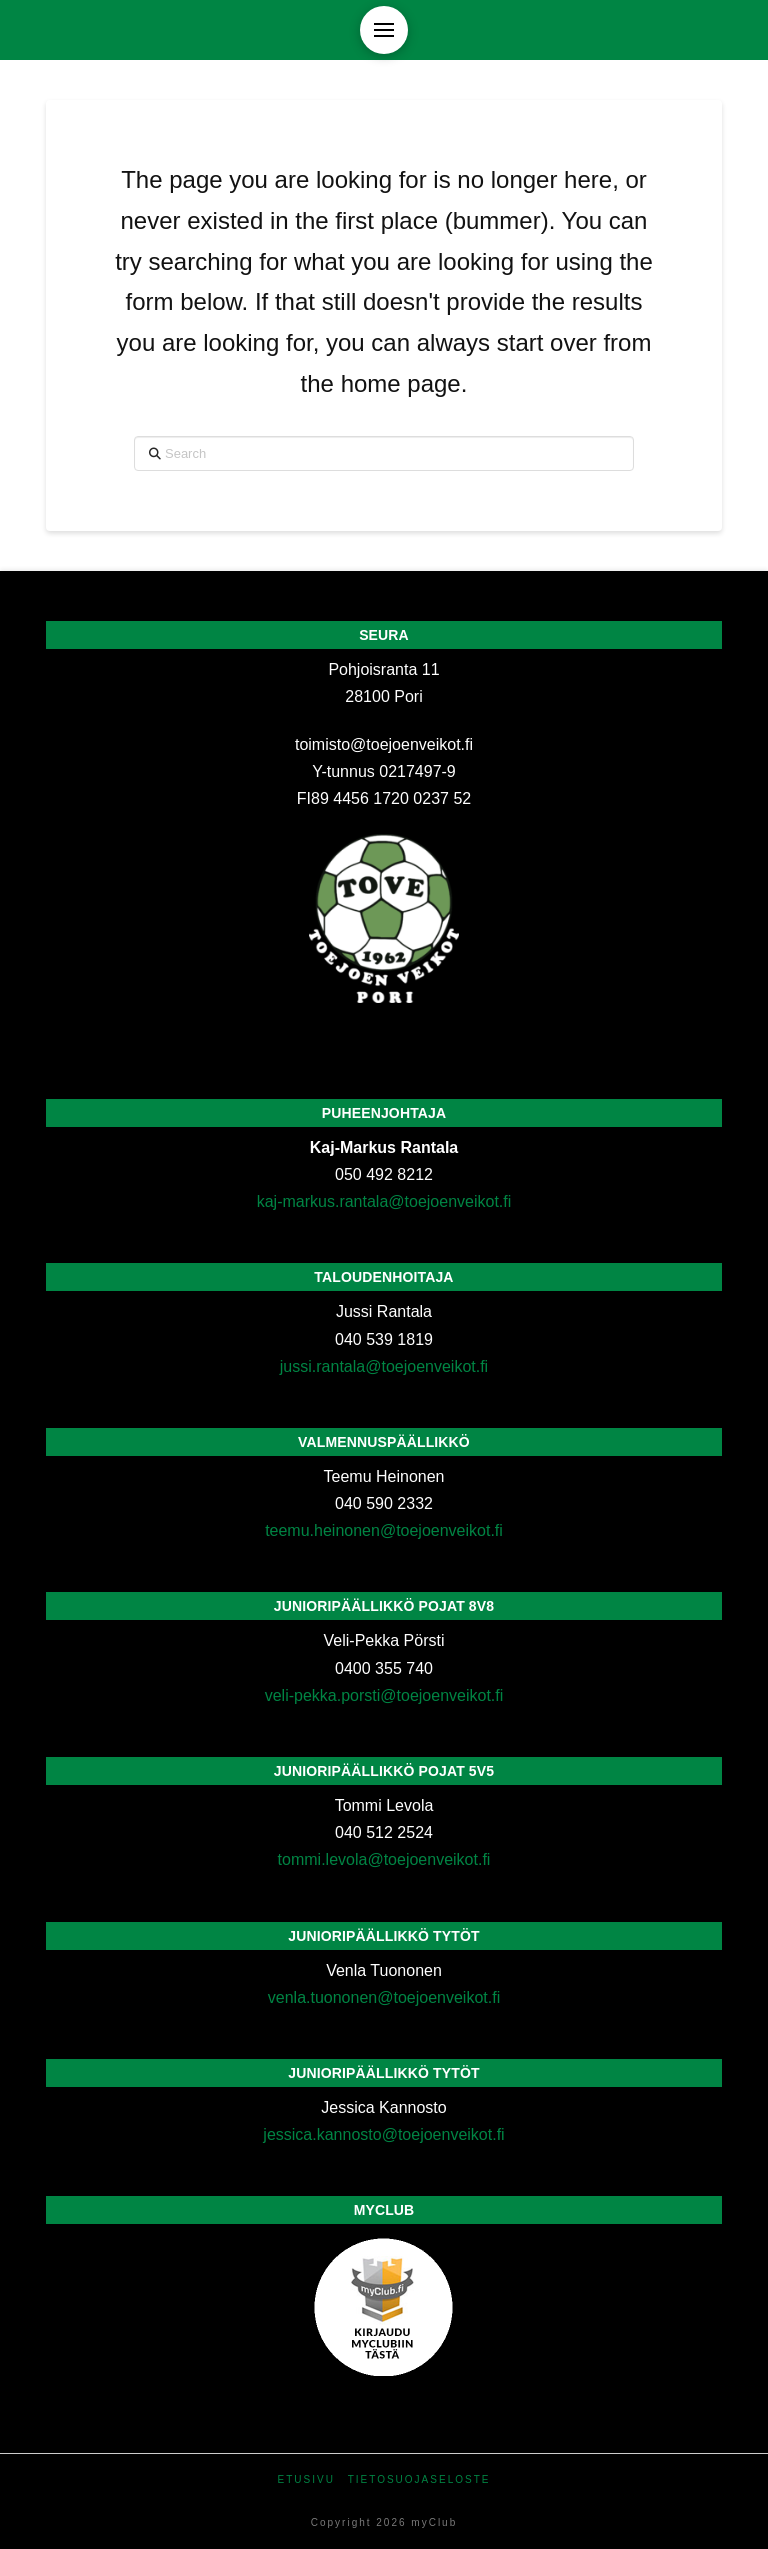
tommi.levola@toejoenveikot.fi (384, 1859)
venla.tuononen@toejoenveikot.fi (384, 1997)
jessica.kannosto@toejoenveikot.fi (383, 2134)
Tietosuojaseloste (419, 2479)
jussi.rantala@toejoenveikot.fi (384, 1366)
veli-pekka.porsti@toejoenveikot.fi (384, 1695)
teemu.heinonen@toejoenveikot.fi (384, 1530)
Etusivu (306, 2479)
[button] (384, 30)
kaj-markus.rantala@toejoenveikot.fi (384, 1201)
